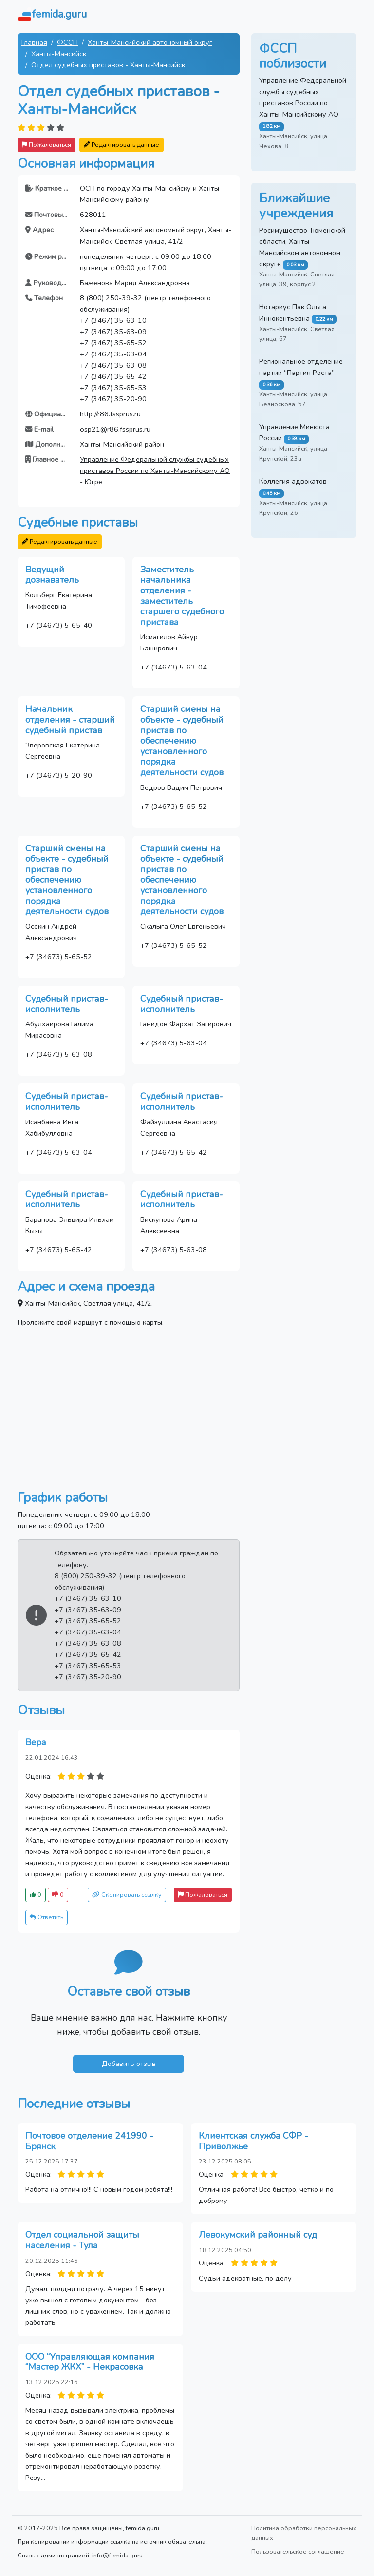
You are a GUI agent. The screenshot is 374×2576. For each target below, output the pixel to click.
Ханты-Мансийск (58, 54)
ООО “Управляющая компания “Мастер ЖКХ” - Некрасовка (89, 2362)
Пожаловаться (46, 144)
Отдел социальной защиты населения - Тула (82, 2240)
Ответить (46, 1917)
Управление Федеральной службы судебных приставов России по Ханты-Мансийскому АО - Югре (155, 470)
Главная (34, 42)
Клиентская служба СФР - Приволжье (253, 2141)
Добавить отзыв (129, 2063)
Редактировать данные (121, 144)
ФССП (67, 42)
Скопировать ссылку (127, 1894)
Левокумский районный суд (258, 2235)
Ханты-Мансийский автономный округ (150, 42)
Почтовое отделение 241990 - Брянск (89, 2141)
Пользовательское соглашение (297, 2551)
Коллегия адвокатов (293, 481)
